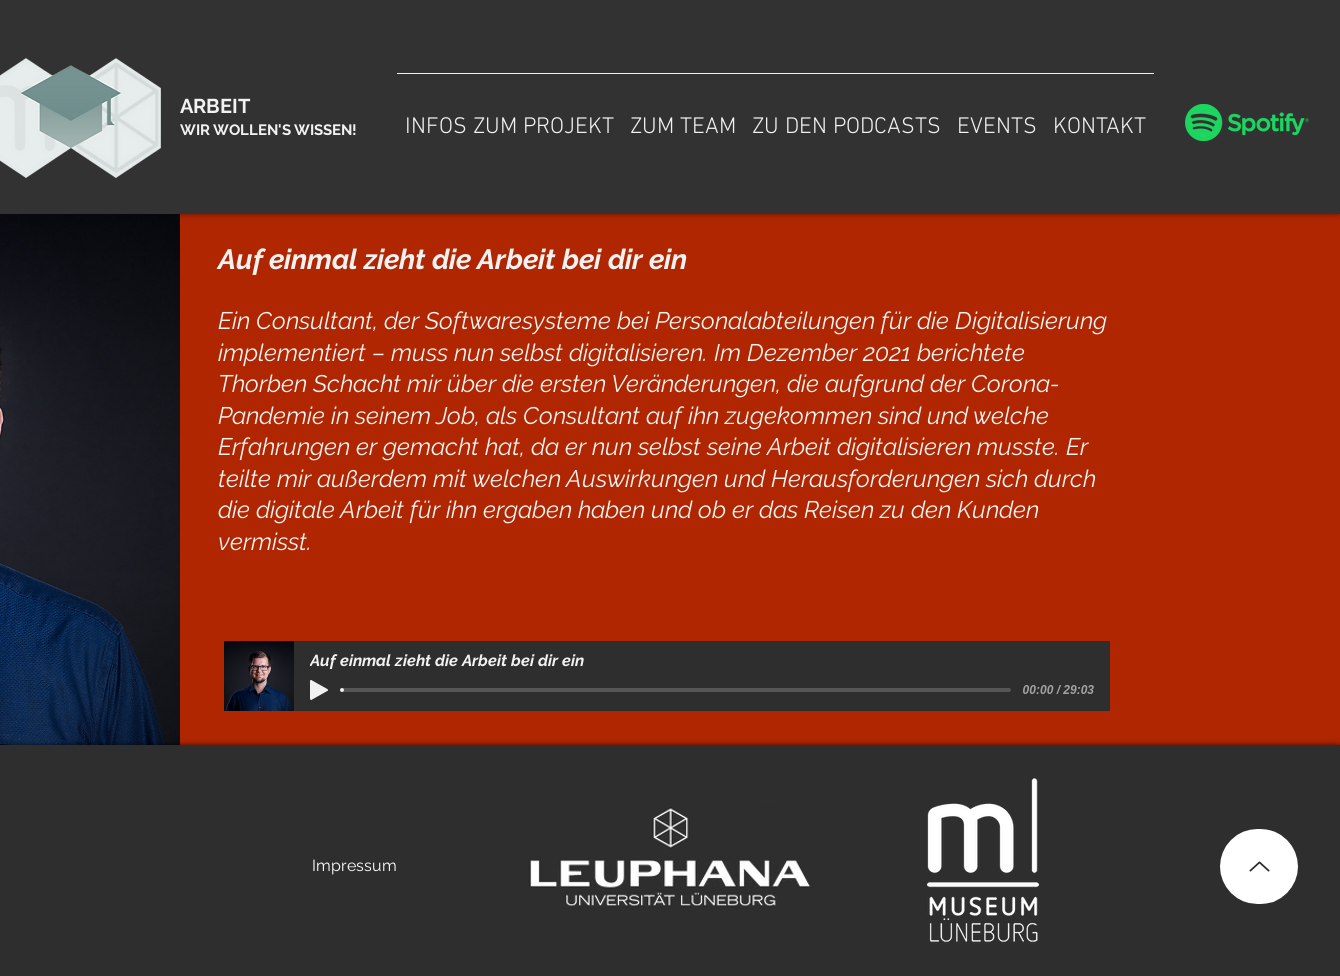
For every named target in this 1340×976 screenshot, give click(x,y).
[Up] (1259, 866)
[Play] (319, 690)
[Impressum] (354, 866)
